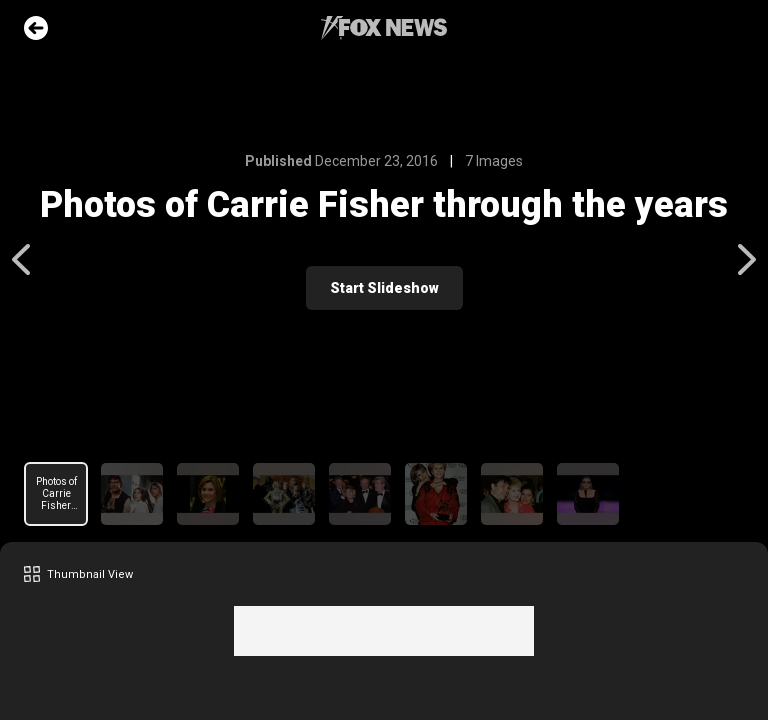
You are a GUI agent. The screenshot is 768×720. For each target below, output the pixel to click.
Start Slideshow (384, 288)
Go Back (36, 28)
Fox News (384, 28)
